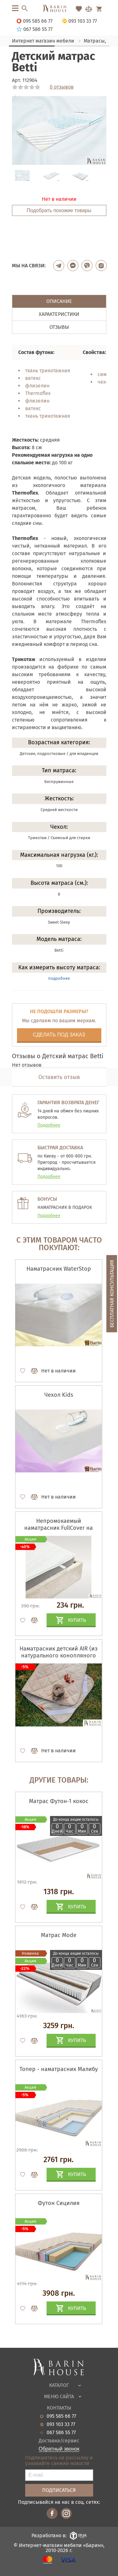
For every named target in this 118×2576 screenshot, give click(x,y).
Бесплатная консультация (112, 1294)
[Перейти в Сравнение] (88, 8)
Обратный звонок (59, 2448)
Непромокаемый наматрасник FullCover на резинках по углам (58, 1527)
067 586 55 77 (61, 2432)
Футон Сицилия (59, 2203)
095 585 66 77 (61, 2416)
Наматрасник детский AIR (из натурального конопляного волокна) (59, 1655)
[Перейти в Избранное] (78, 8)
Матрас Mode (58, 1935)
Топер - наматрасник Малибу (59, 2069)
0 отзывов (62, 87)
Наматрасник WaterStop (58, 1268)
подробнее (59, 978)
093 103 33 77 (61, 2424)
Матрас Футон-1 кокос (58, 1801)
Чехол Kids (58, 1394)
